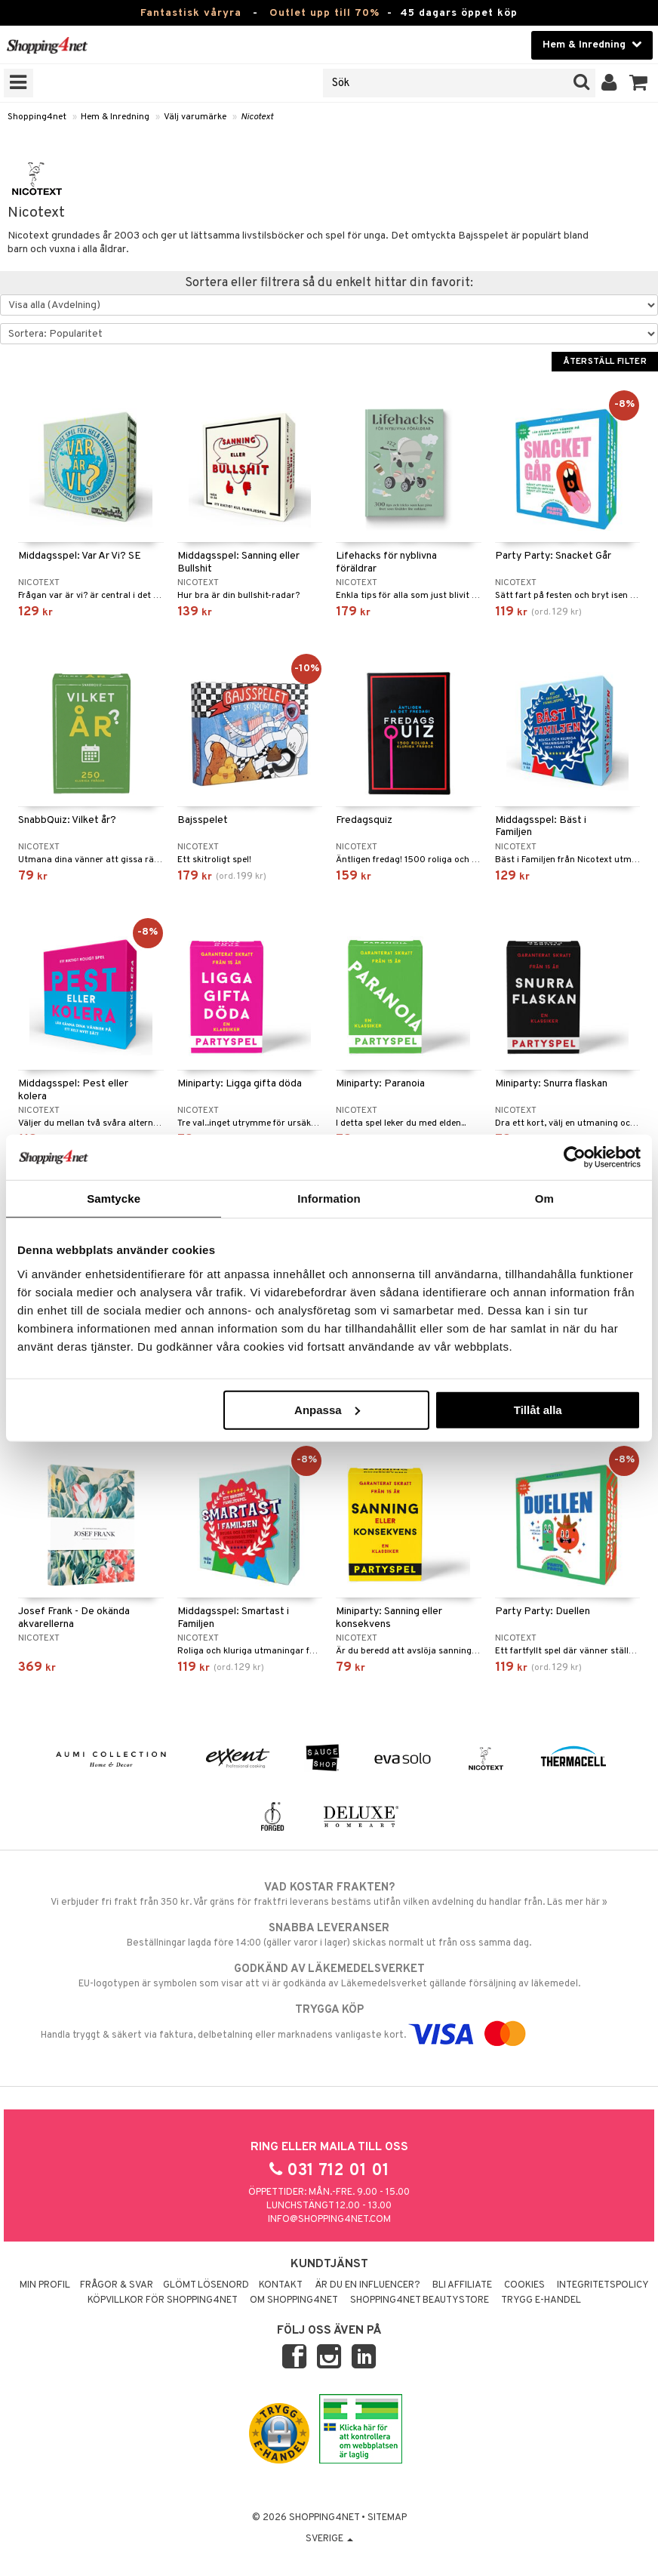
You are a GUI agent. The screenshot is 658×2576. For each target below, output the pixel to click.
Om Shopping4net (294, 2300)
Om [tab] (544, 1198)
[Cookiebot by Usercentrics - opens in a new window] (575, 1157)
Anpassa (327, 1409)
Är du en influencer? (367, 2285)
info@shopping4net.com (329, 2220)
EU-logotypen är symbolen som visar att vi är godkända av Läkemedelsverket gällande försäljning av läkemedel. (329, 1975)
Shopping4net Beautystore (419, 2300)
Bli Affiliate (462, 2285)
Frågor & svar (116, 2285)
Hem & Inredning (115, 117)
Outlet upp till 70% (324, 13)
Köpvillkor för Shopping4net (163, 2300)
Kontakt (281, 2285)
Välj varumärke (195, 117)
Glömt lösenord (206, 2285)
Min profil (45, 2285)
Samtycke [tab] (113, 1198)
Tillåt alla (538, 1409)
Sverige (329, 2539)
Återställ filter (605, 362)
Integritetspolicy (603, 2285)
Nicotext (257, 117)
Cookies (524, 2285)
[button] (638, 83)
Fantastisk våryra (190, 13)
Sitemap (387, 2518)
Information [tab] (329, 1198)
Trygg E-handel (541, 2300)
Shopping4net (37, 117)
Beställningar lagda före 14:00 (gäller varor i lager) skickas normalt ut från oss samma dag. (329, 1935)
